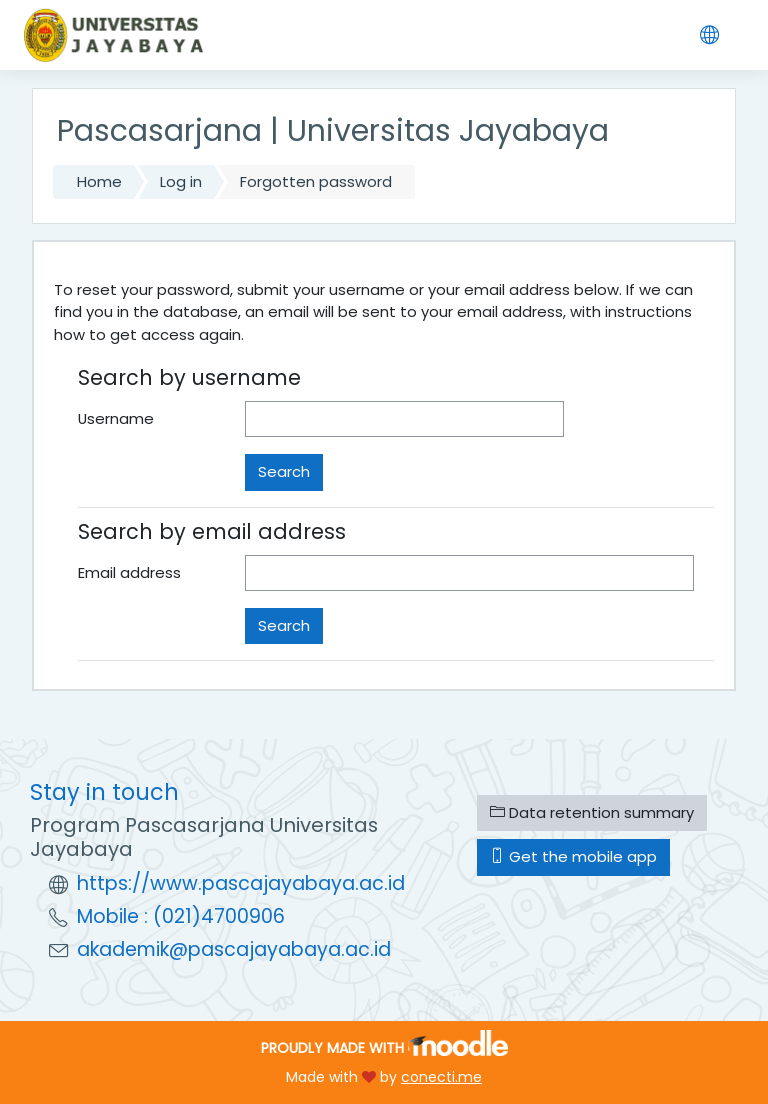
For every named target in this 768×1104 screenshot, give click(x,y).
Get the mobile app (573, 856)
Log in (181, 181)
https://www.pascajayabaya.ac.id (241, 883)
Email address (129, 572)
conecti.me (441, 1077)
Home (99, 181)
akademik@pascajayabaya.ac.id (234, 949)
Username (116, 418)
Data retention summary (592, 812)
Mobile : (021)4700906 (181, 916)
